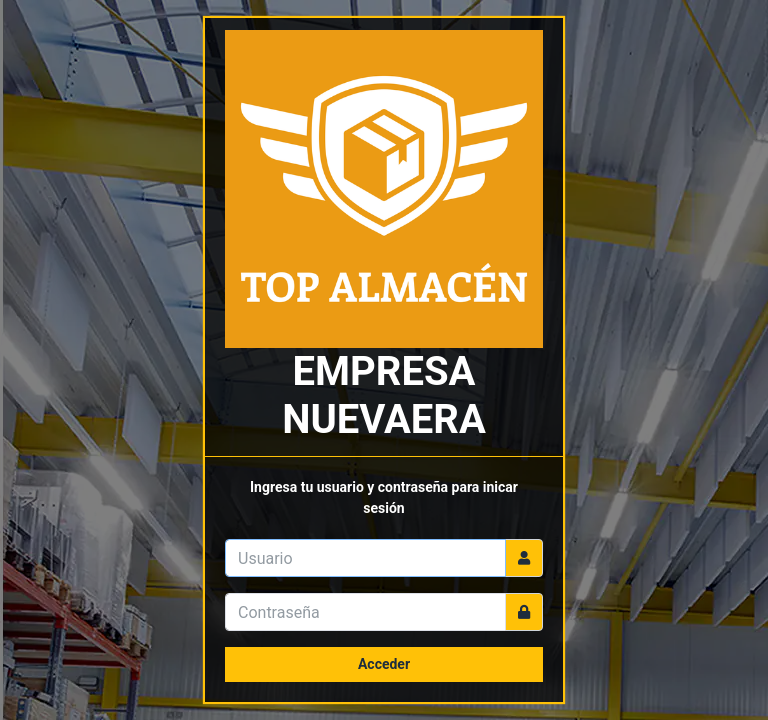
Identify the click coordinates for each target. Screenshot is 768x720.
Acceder (384, 664)
